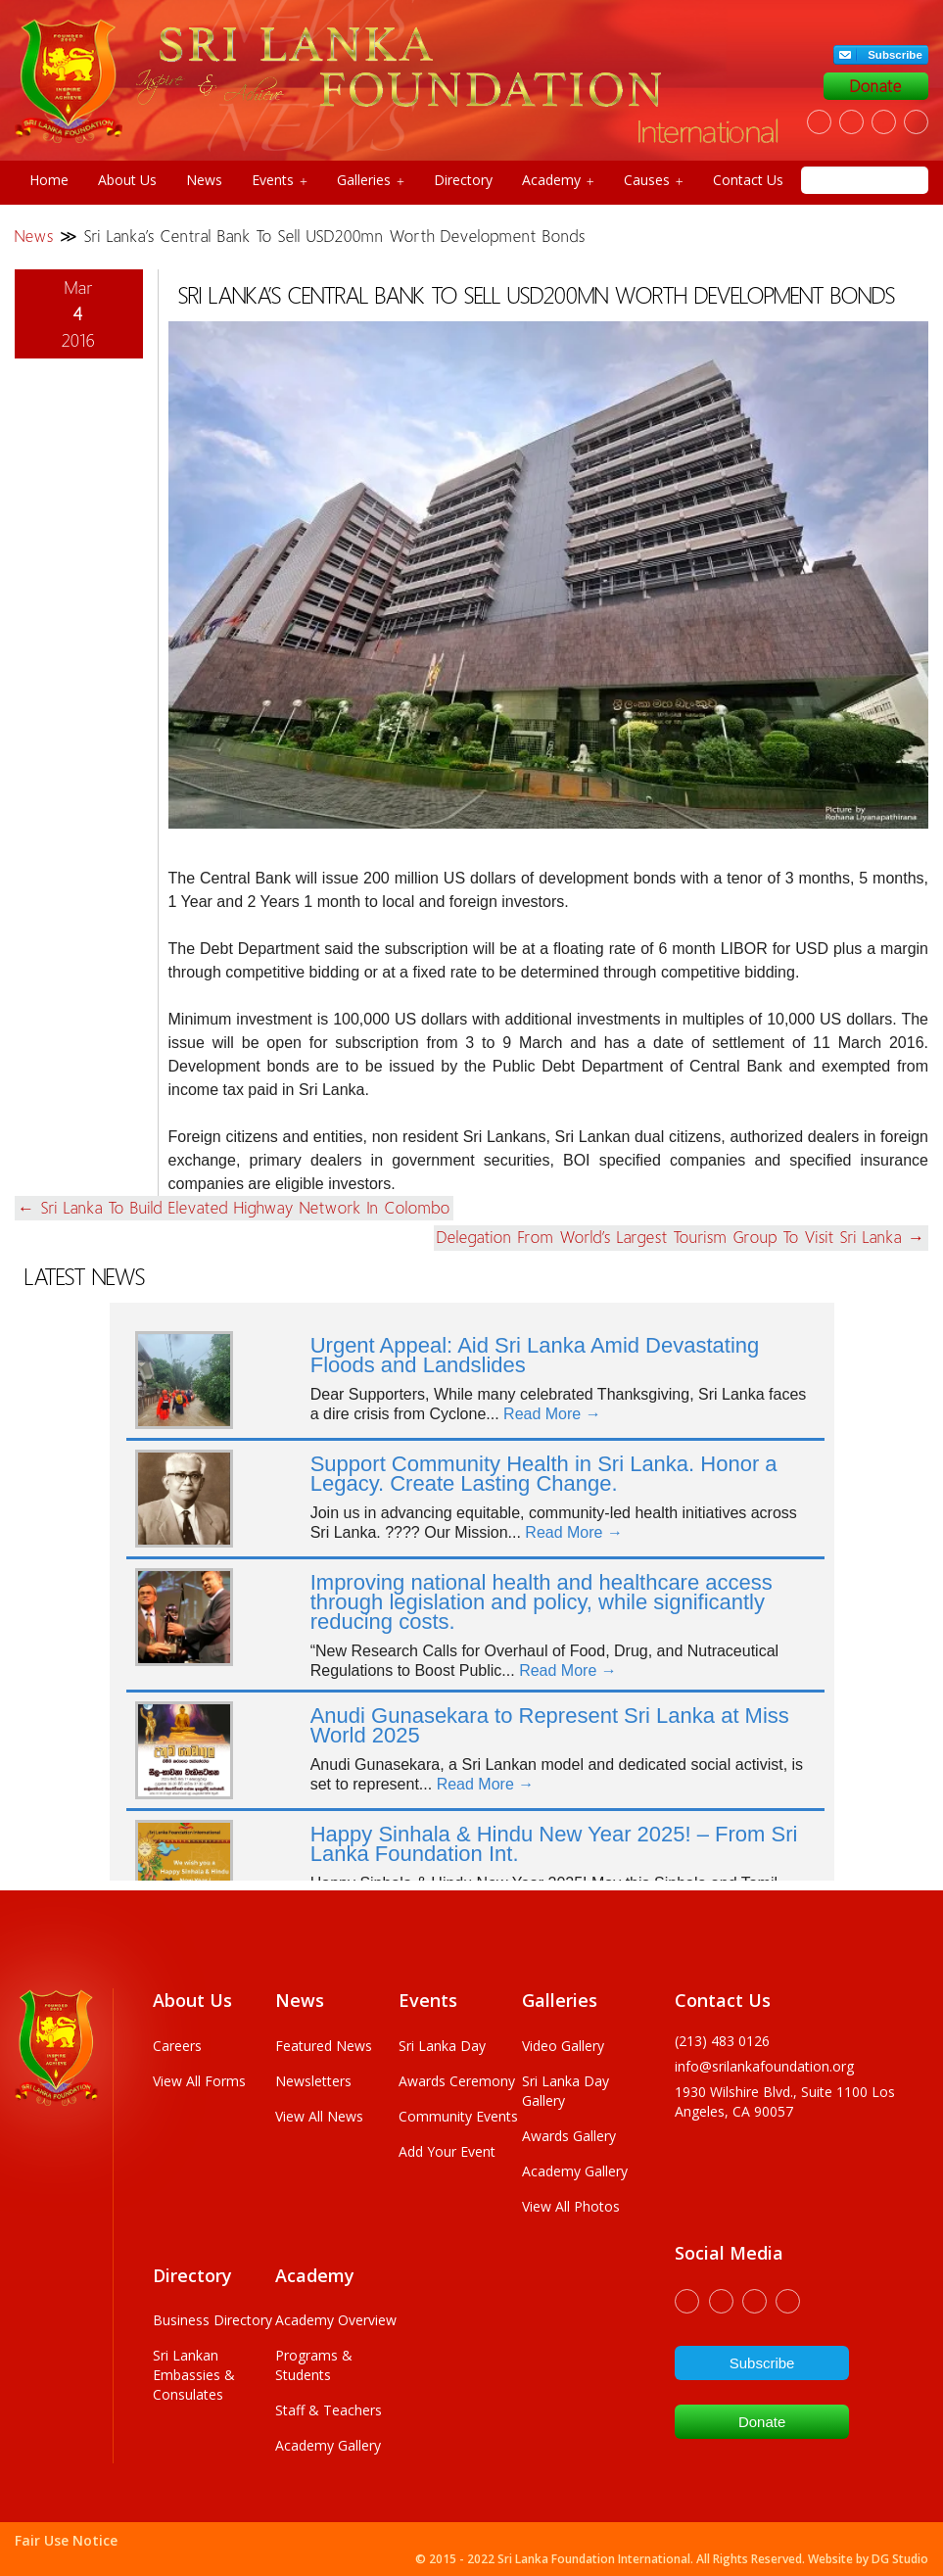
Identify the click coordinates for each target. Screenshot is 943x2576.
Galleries (370, 180)
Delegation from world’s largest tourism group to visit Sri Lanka (681, 1237)
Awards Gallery (569, 2135)
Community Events (458, 2116)
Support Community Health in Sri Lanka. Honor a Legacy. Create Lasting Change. (544, 1474)
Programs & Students (314, 2365)
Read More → (552, 1414)
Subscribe (895, 55)
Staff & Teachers (328, 2410)
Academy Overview (336, 2320)
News (204, 179)
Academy (558, 180)
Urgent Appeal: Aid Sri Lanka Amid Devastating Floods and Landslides (535, 1355)
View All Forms (199, 2081)
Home (49, 179)
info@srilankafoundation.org (764, 2066)
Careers (177, 2045)
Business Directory (212, 2320)
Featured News (323, 2045)
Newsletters (313, 2081)
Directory (463, 179)
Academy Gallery (575, 2171)
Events (279, 180)
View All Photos (571, 2206)
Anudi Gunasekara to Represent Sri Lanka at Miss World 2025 (549, 1725)
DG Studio (900, 2559)
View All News (319, 2116)
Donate (876, 86)
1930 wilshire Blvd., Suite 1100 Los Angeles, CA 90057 (785, 2101)
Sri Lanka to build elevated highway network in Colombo (234, 1207)
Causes (654, 180)
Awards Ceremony (457, 2081)
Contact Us (748, 179)
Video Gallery (563, 2045)
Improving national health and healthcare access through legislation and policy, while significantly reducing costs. (541, 1602)
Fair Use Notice (66, 2540)
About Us (127, 179)
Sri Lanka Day (442, 2045)
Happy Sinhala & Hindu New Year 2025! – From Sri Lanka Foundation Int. (554, 1844)
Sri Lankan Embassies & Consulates (194, 2375)
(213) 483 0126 (722, 2040)
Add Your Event (447, 2151)
